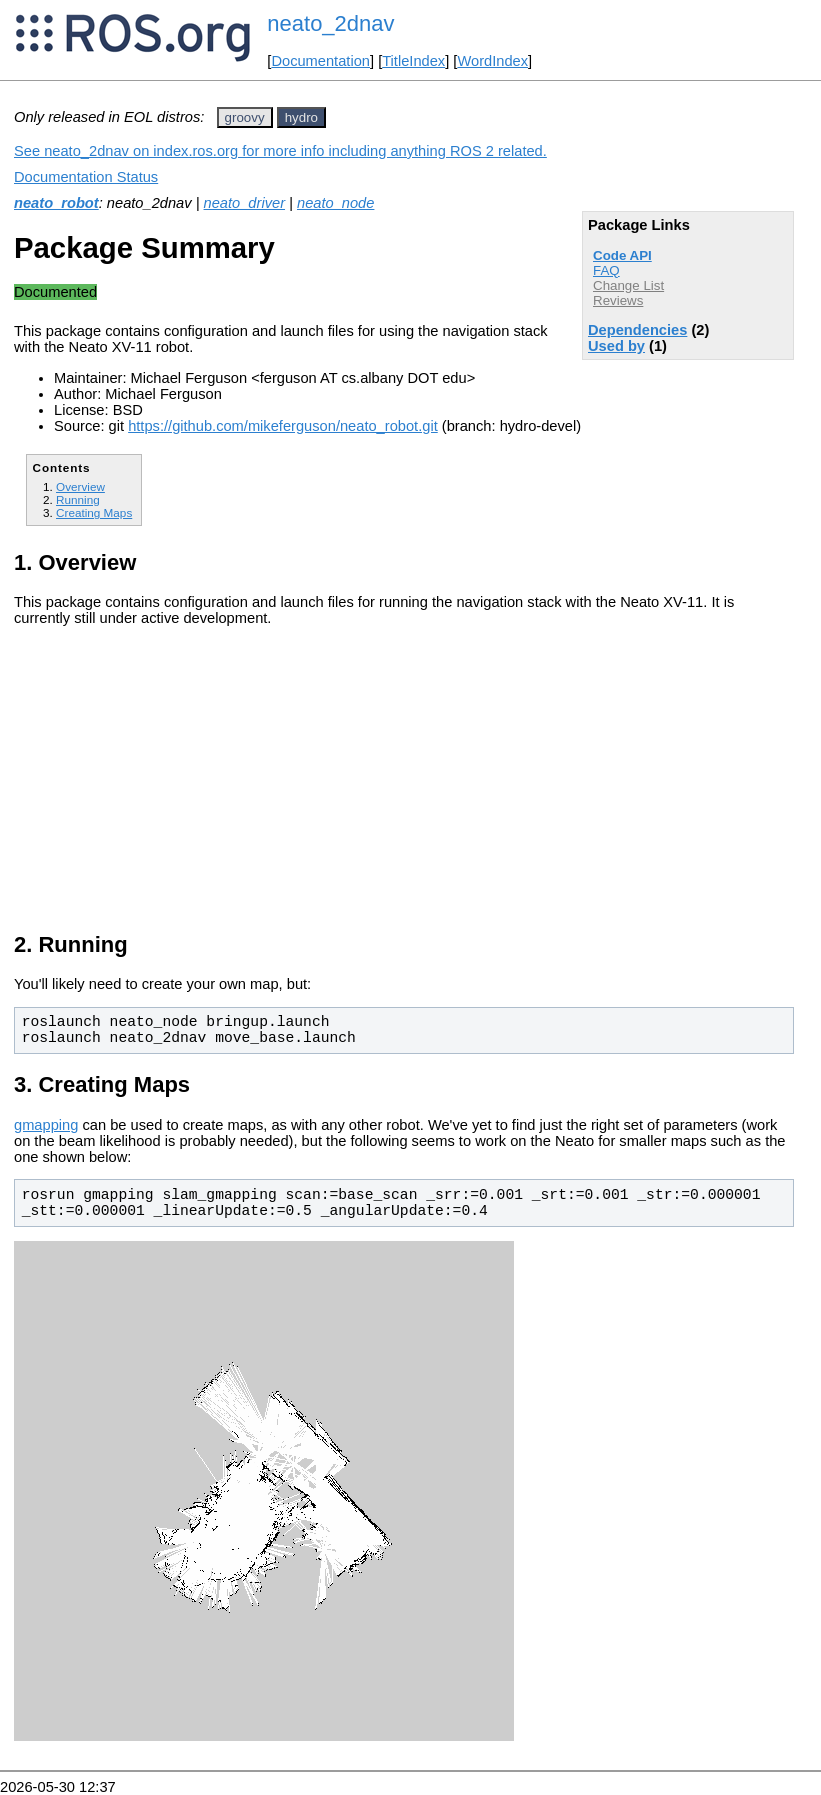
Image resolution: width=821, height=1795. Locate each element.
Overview (80, 486)
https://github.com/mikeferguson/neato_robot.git (283, 426)
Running (78, 499)
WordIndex (492, 61)
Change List (628, 285)
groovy (245, 117)
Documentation (320, 61)
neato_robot (56, 203)
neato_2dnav (330, 23)
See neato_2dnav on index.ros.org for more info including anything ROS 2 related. (280, 151)
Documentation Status (86, 177)
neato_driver (244, 203)
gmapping (46, 1125)
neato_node (335, 203)
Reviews (618, 300)
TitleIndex (413, 61)
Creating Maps (94, 512)
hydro (301, 117)
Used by (616, 346)
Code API (622, 255)
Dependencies (637, 330)
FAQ (606, 270)
